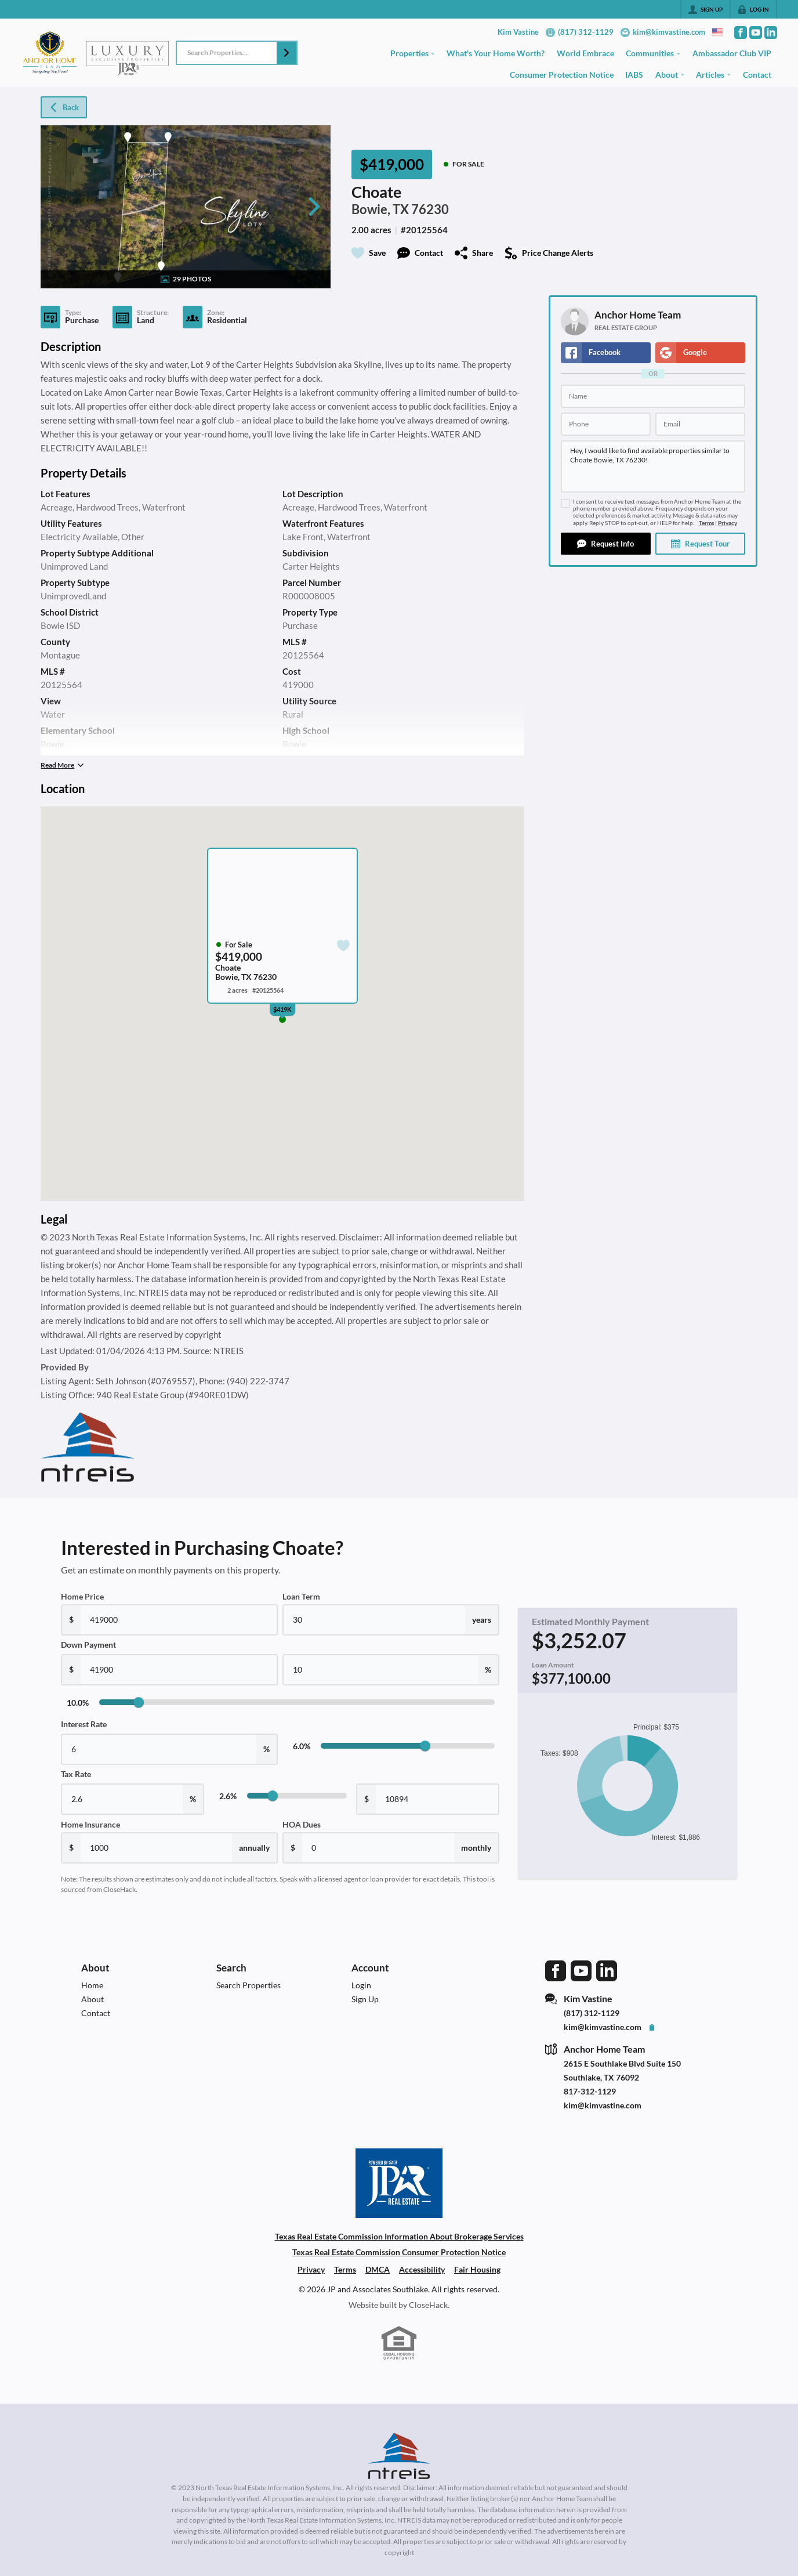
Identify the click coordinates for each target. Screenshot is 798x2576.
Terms (706, 523)
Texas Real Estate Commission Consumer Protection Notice (399, 2252)
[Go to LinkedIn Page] (770, 32)
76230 (430, 209)
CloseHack (428, 2305)
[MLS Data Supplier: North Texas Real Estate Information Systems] (399, 2456)
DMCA (377, 2269)
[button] (286, 53)
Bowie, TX (380, 209)
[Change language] (717, 32)
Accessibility (422, 2269)
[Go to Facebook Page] (740, 32)
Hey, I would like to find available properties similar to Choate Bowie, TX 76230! (653, 466)
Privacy (727, 523)
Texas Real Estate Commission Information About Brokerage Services (399, 2236)
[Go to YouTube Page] (755, 32)
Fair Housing (477, 2269)
